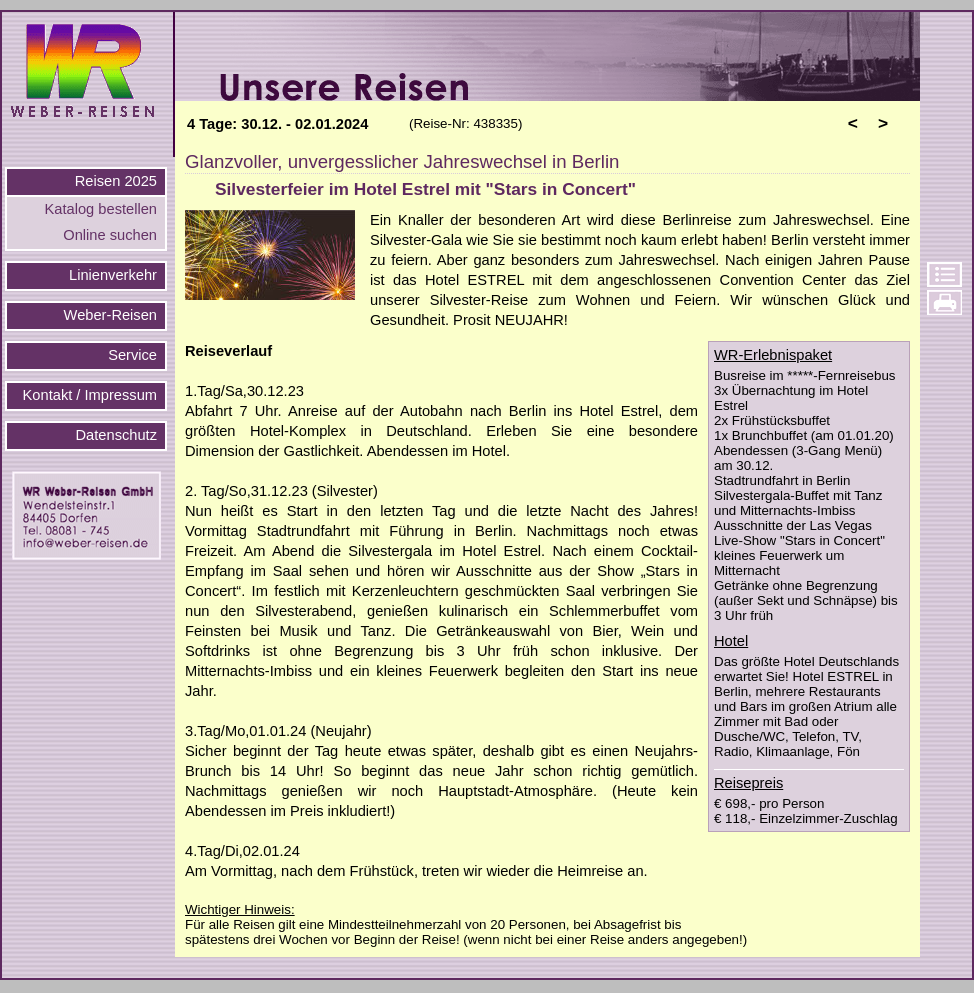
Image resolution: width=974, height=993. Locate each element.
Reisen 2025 (116, 181)
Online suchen (110, 235)
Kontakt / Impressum (90, 395)
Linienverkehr (113, 275)
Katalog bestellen (101, 209)
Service (132, 355)
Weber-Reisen (110, 315)
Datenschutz (116, 435)
